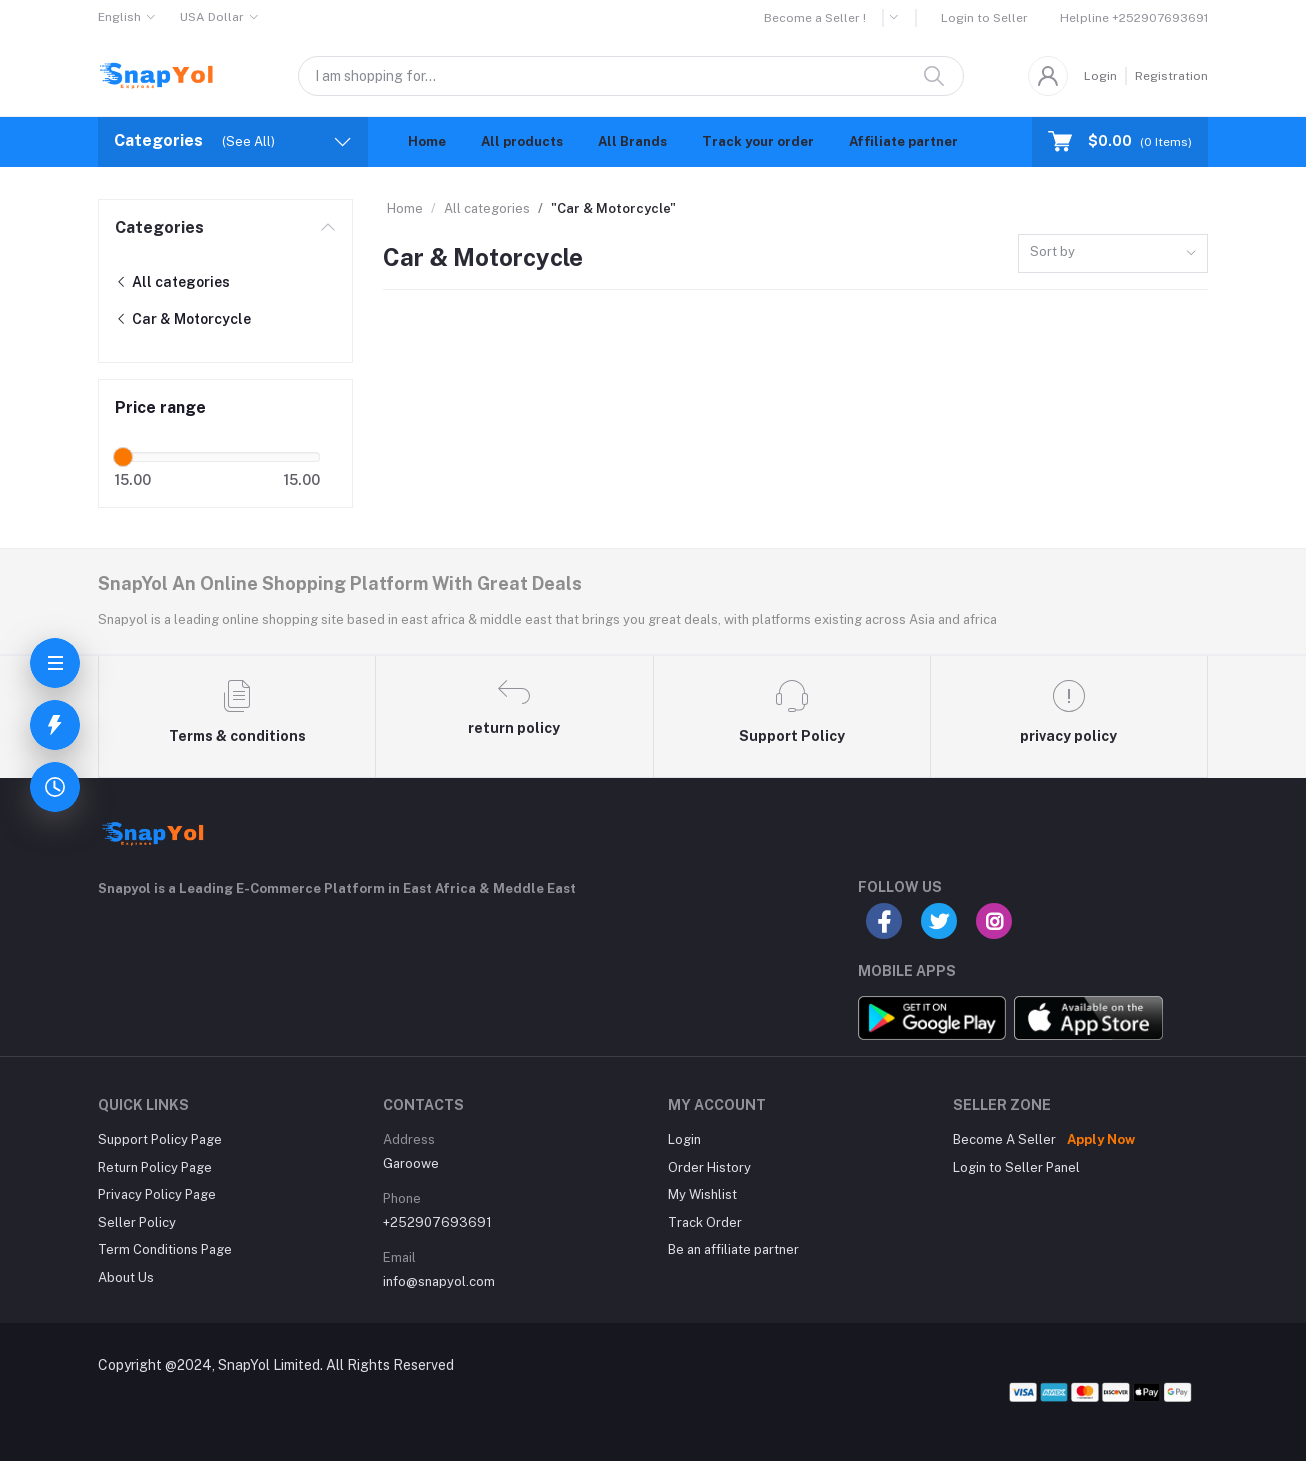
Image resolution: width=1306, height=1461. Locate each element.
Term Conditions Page (165, 1249)
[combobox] (1113, 253)
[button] (900, 18)
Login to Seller (984, 18)
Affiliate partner (903, 141)
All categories (172, 282)
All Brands (632, 141)
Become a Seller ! (815, 18)
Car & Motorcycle (183, 319)
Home (427, 141)
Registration (1171, 76)
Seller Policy (137, 1222)
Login (1100, 76)
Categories (159, 227)
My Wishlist (702, 1194)
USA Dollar (212, 17)
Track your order (758, 141)
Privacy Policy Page (157, 1194)
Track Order (705, 1222)
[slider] (123, 457)
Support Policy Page (160, 1139)
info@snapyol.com (439, 1281)
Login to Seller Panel (1016, 1167)
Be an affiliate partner (733, 1249)
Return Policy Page (155, 1167)
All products (522, 141)
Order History (709, 1167)
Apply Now (1101, 1139)
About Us (126, 1277)
